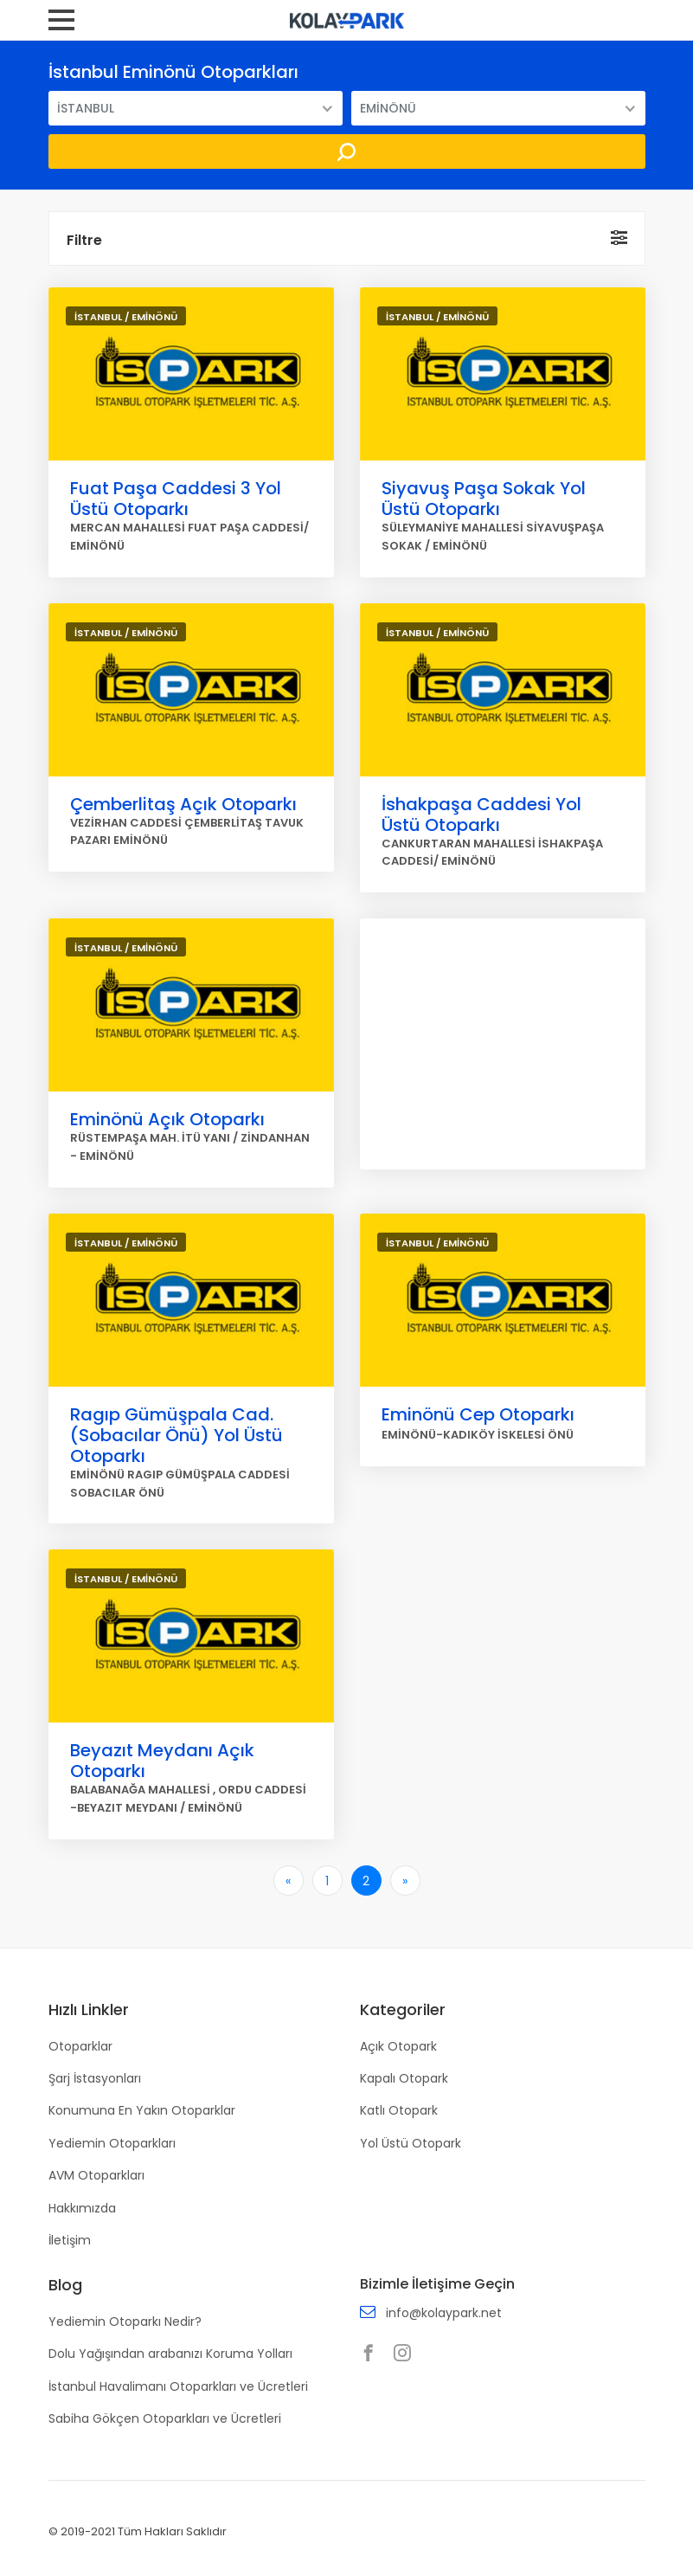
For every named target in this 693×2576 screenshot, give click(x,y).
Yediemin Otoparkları (112, 2143)
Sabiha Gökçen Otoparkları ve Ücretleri (164, 2418)
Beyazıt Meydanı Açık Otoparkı (162, 1760)
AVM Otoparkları (96, 2175)
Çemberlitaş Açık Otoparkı (183, 804)
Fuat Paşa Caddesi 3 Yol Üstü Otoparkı (175, 498)
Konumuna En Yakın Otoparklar (141, 2110)
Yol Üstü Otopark (410, 2143)
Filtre (84, 240)
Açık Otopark (398, 2046)
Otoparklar (80, 2046)
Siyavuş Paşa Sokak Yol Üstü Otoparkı (484, 498)
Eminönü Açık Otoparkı (167, 1119)
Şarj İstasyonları (94, 2078)
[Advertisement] (502, 1043)
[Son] (405, 1880)
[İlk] (288, 1880)
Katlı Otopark (399, 2110)
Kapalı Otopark (404, 2078)
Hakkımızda (82, 2208)
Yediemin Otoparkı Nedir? (125, 2321)
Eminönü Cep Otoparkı (478, 1414)
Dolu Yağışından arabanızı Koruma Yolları (170, 2353)
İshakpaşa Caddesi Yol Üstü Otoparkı (481, 814)
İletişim (69, 2240)
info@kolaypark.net (444, 2313)
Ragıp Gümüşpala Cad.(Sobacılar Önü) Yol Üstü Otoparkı (176, 1435)
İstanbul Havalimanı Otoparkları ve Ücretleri (178, 2386)
